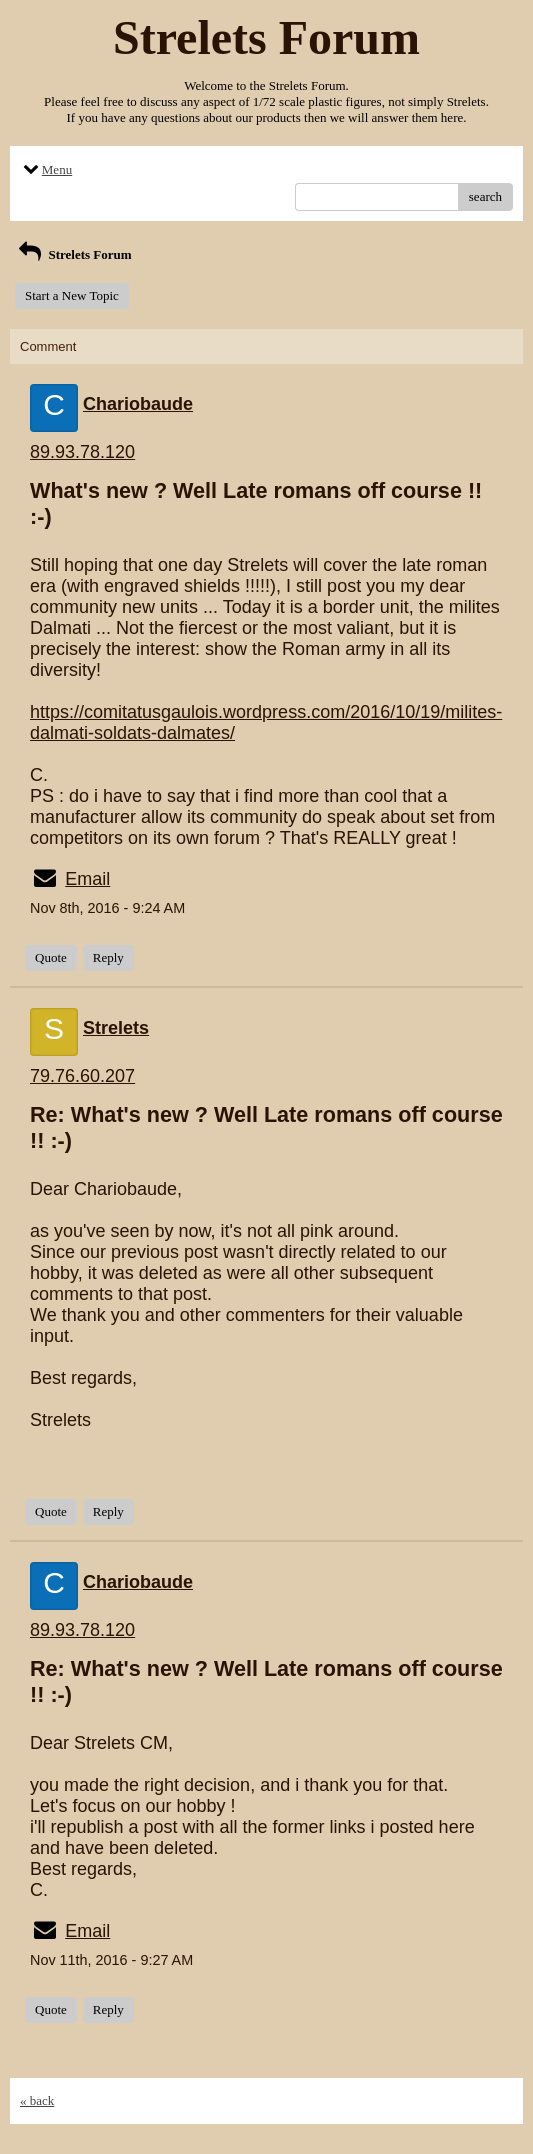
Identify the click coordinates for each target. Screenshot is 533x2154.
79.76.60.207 (82, 1076)
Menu (46, 169)
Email (87, 879)
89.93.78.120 (82, 452)
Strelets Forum (73, 254)
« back (37, 2100)
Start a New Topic (72, 295)
